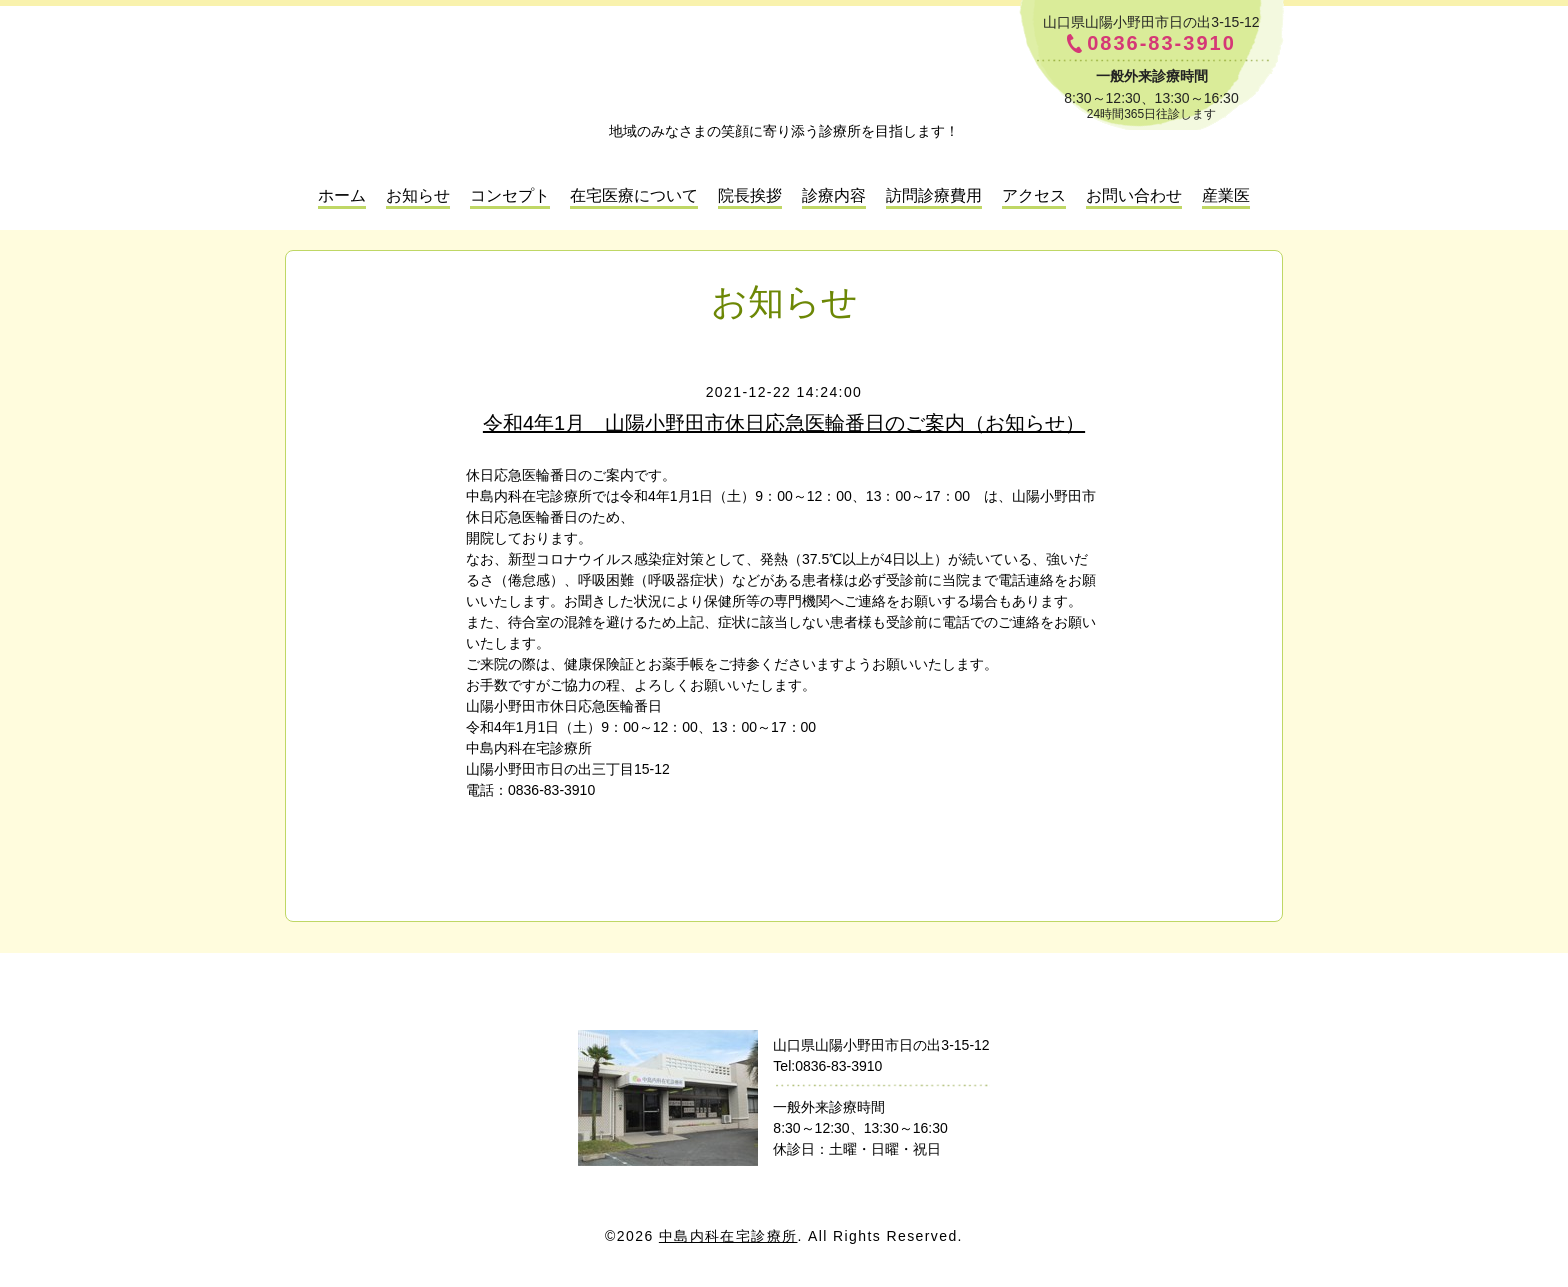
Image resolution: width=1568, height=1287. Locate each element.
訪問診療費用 (934, 195)
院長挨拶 (750, 195)
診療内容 (834, 195)
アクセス (1034, 195)
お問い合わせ (1134, 195)
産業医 (1226, 195)
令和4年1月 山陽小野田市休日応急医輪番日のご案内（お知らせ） (784, 423)
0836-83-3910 (1161, 43)
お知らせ (418, 195)
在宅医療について (634, 195)
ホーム (342, 195)
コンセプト (510, 195)
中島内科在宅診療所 (784, 994)
